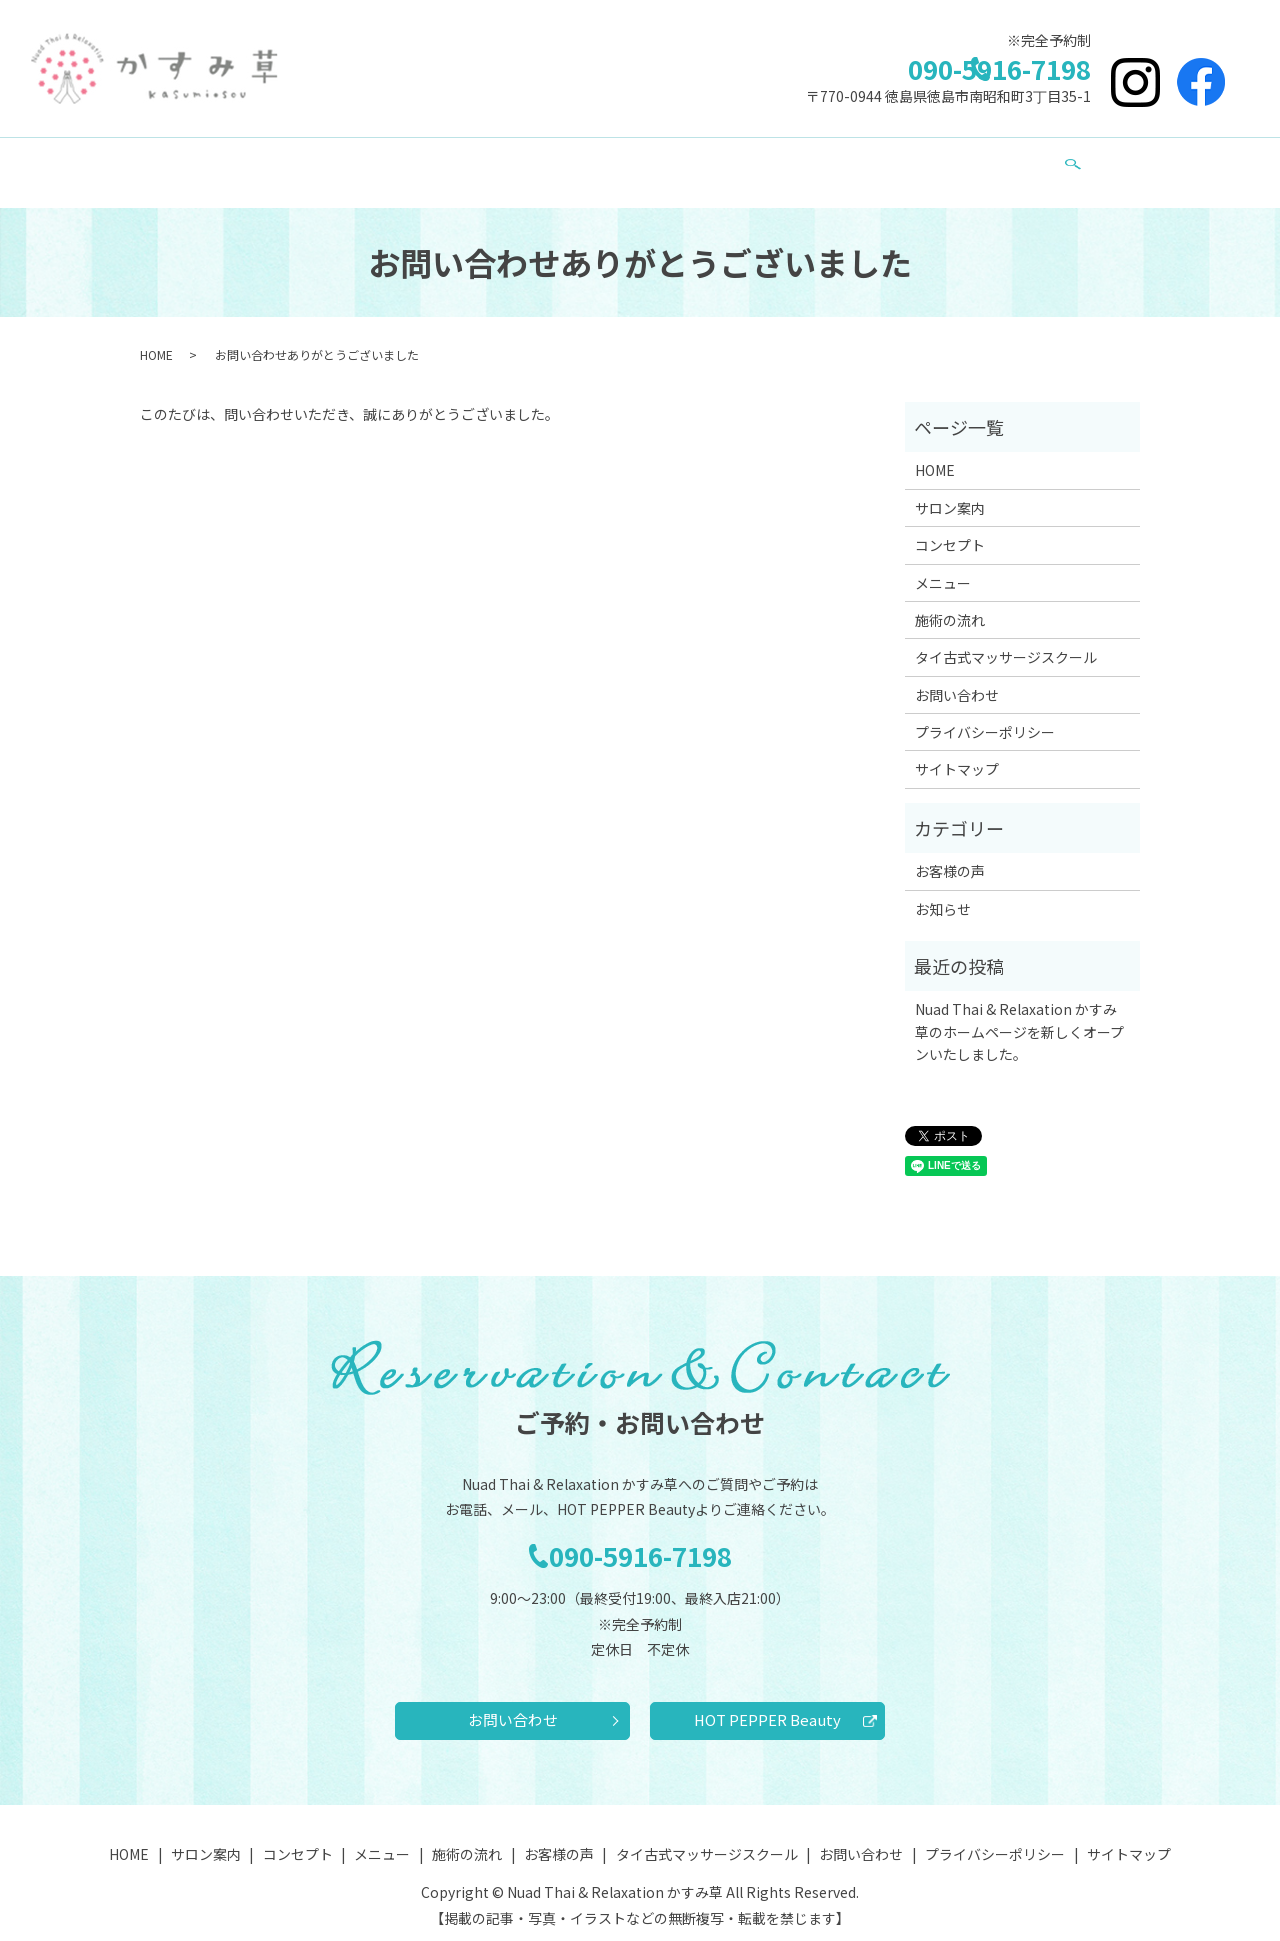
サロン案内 (351, 162)
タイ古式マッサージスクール (799, 162)
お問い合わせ (943, 162)
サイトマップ (957, 750)
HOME (285, 162)
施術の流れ (581, 162)
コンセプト (432, 162)
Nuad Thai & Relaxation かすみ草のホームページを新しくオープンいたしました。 (1019, 1012)
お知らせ (943, 890)
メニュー (506, 162)
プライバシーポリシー (985, 713)
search (1006, 164)
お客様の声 (662, 162)
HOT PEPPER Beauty (767, 1705)
